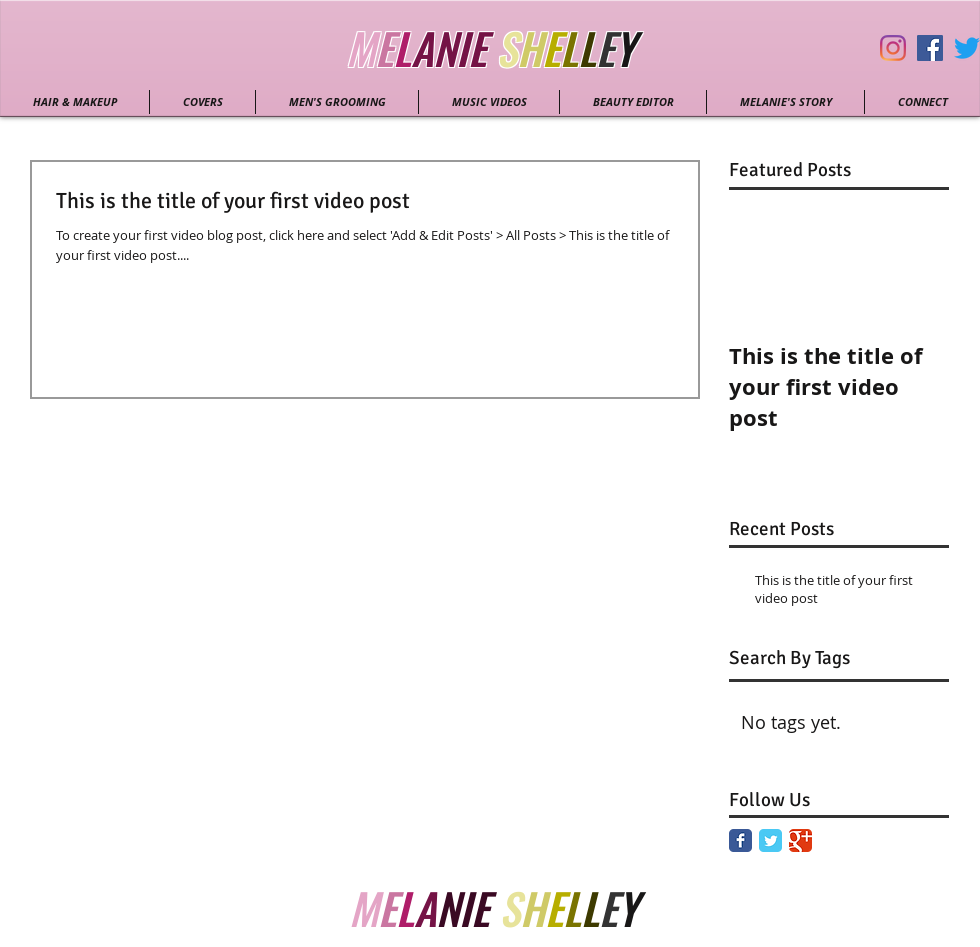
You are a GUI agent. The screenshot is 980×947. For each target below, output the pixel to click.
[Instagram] (893, 48)
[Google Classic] (800, 840)
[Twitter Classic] (770, 840)
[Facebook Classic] (740, 840)
